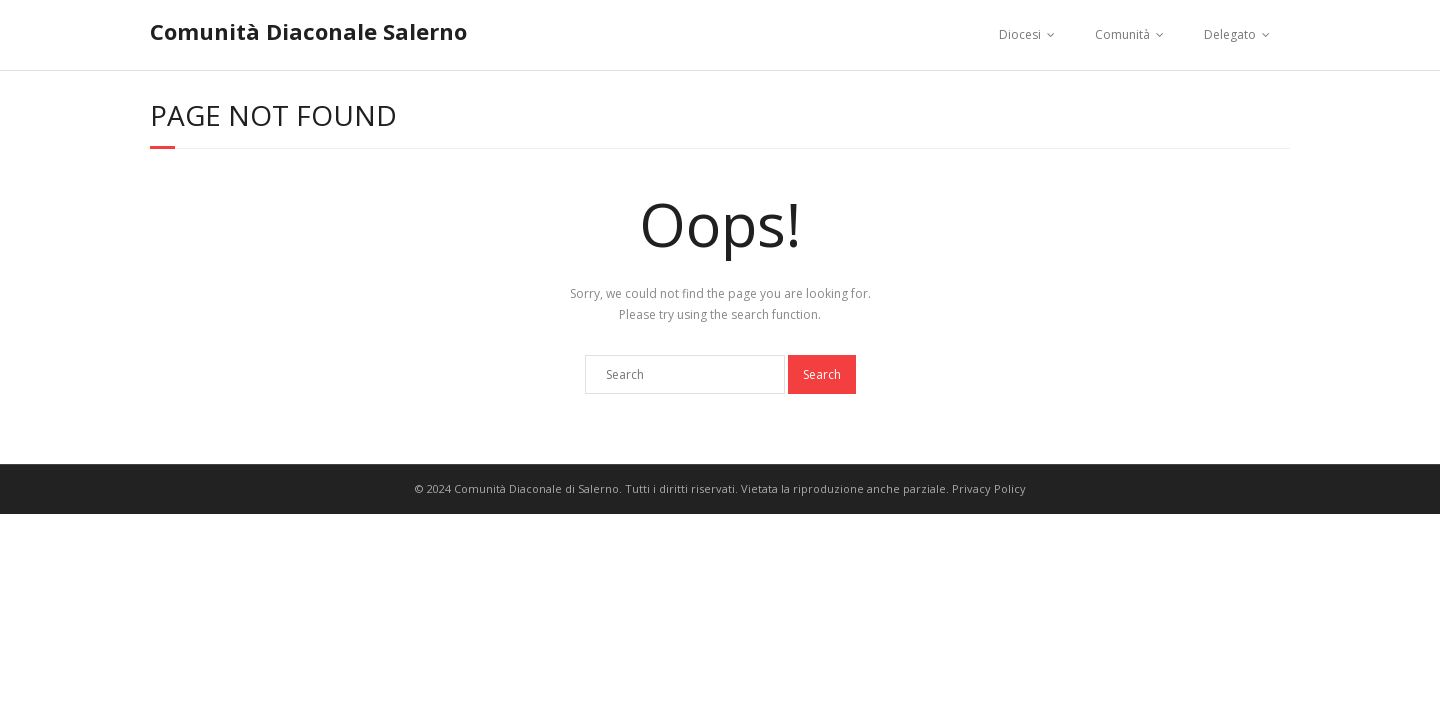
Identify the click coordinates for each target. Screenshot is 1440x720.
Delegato (1230, 34)
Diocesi (1020, 34)
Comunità (1122, 34)
